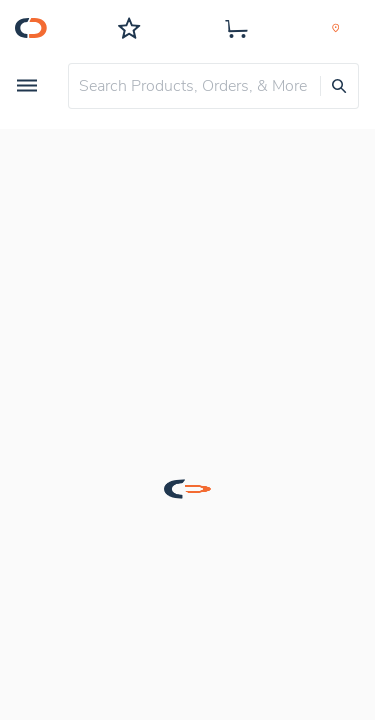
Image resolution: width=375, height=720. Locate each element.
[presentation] (339, 86)
